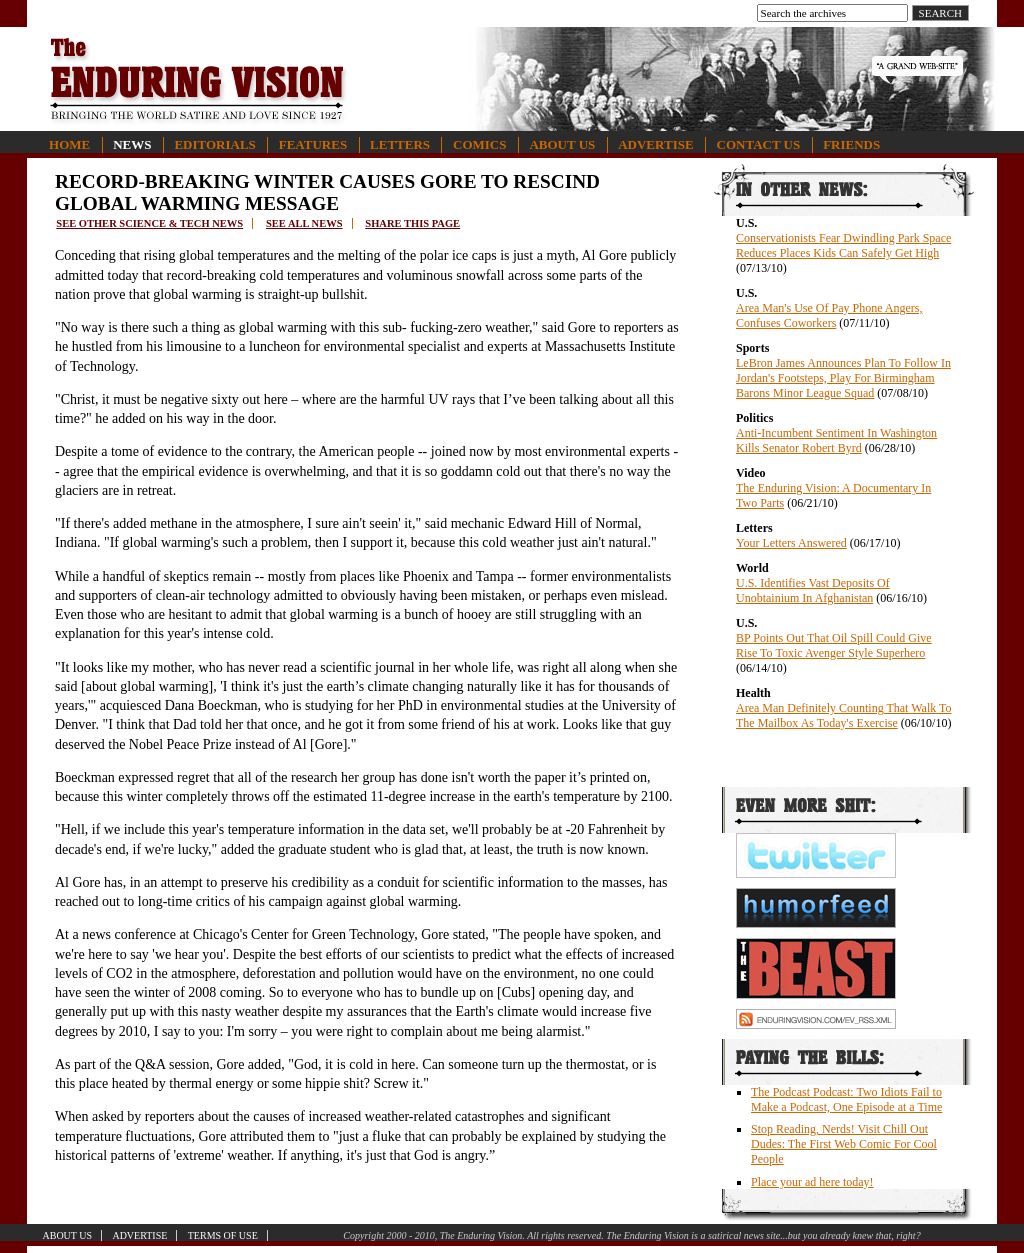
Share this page (412, 223)
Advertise (655, 144)
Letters (400, 144)
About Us (562, 144)
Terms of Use (223, 1235)
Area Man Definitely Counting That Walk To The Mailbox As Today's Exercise (844, 715)
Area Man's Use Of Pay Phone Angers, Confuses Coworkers (829, 315)
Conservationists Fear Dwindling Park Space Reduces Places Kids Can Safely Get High (843, 245)
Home (69, 144)
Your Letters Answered (791, 543)
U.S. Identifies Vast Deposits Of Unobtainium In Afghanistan (813, 590)
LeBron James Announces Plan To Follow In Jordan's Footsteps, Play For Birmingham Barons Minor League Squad (843, 378)
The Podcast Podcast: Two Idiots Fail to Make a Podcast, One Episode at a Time (846, 1099)
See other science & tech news (149, 223)
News (132, 144)
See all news (304, 223)
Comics (479, 144)
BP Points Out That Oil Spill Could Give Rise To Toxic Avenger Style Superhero (834, 645)
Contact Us (759, 144)
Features (313, 144)
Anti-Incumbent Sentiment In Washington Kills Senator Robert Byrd (836, 440)
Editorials (214, 144)
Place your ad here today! (812, 1182)
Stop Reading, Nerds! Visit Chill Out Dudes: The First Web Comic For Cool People (844, 1144)
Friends (851, 144)
